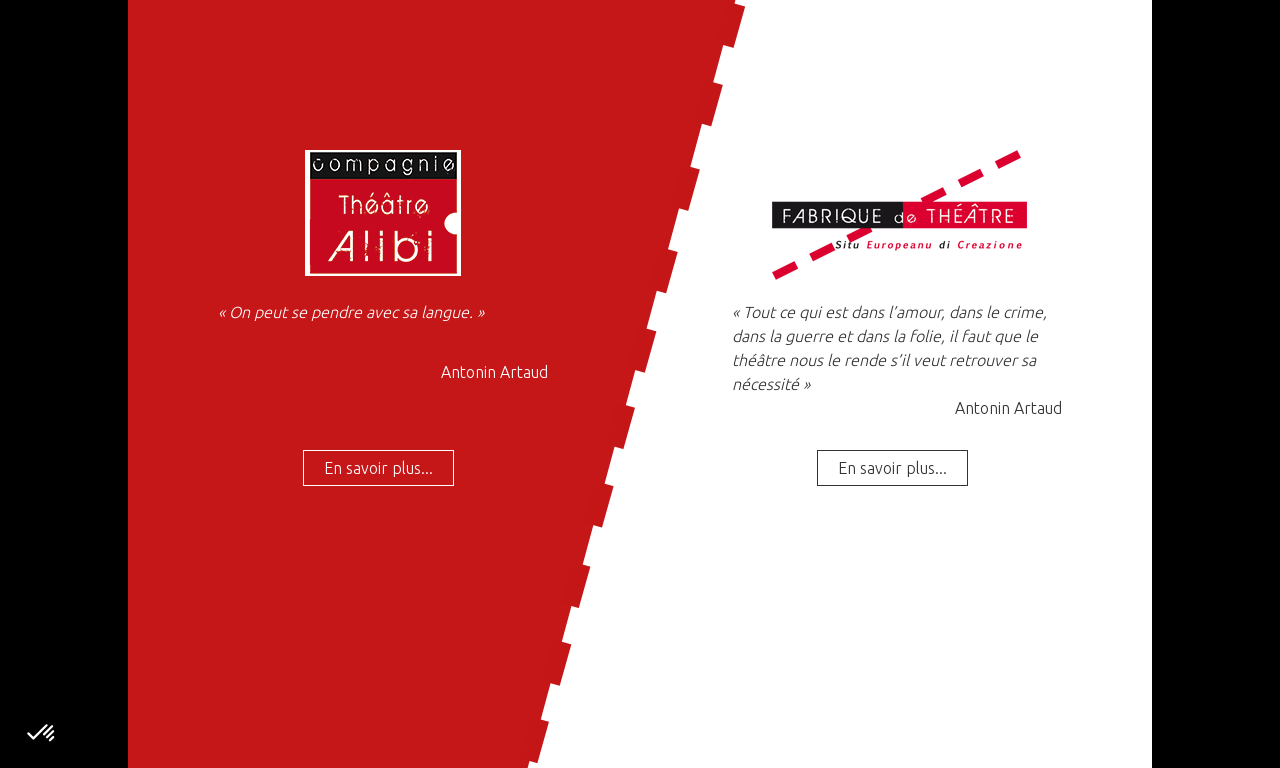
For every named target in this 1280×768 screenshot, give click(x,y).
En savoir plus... (378, 468)
